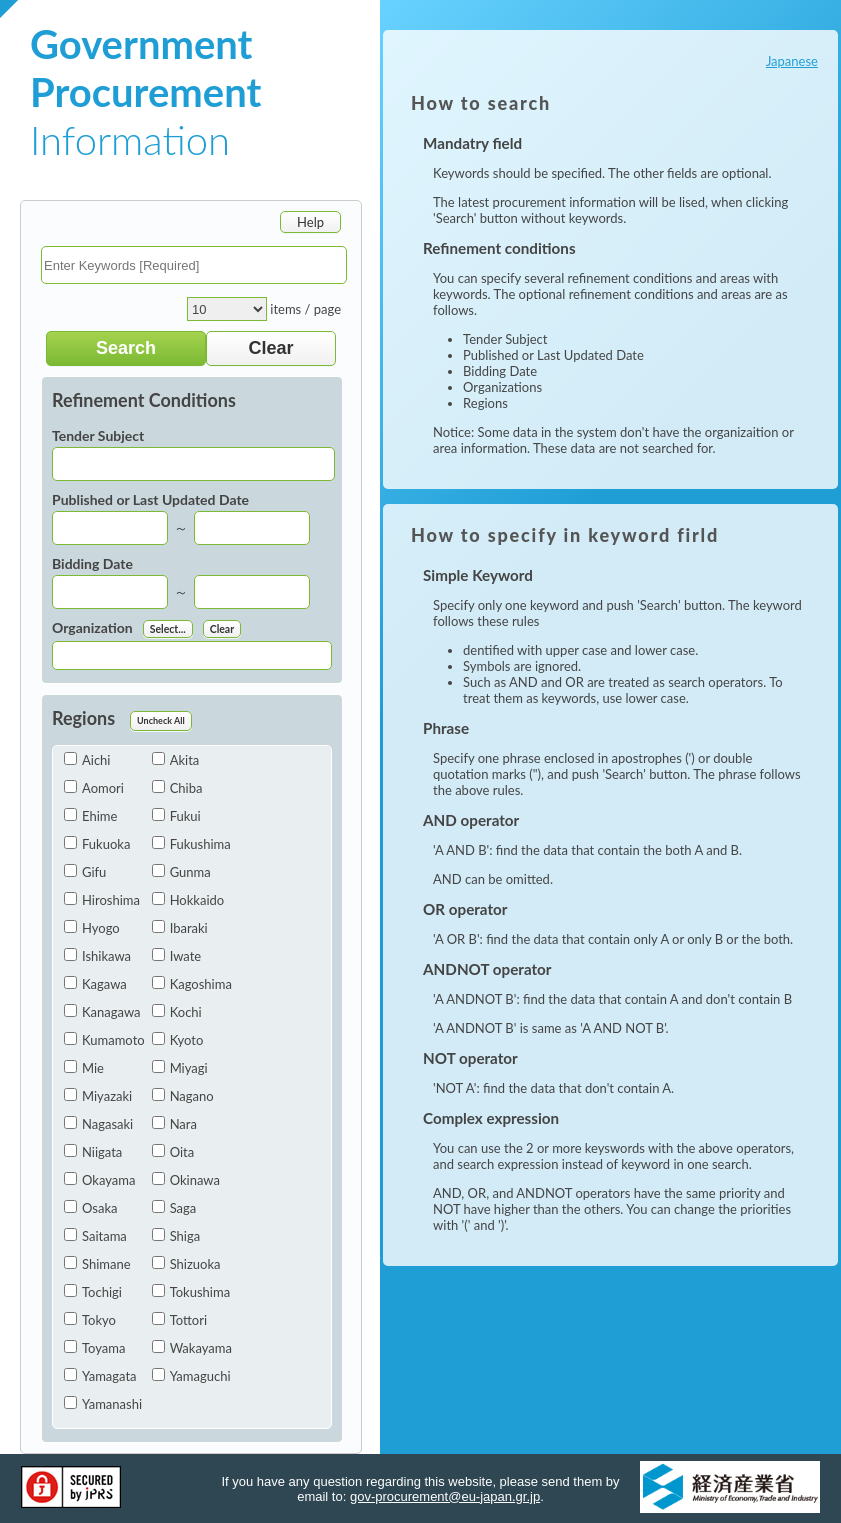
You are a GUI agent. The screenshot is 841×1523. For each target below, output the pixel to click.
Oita (173, 1152)
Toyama (94, 1348)
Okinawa (186, 1180)
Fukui (176, 816)
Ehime (90, 816)
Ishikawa (97, 956)
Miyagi (180, 1068)
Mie (84, 1068)
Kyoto (178, 1040)
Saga (174, 1208)
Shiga (176, 1236)
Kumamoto (104, 1040)
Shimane (97, 1264)
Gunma (181, 872)
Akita (176, 760)
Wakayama (192, 1348)
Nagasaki (98, 1124)
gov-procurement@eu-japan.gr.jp (445, 1496)
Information (145, 92)
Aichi (87, 760)
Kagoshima (192, 984)
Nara (174, 1124)
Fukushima (191, 844)
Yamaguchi (191, 1376)
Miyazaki (98, 1096)
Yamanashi (103, 1404)
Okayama (99, 1180)
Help (310, 222)
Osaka (90, 1208)
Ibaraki (180, 928)
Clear (222, 629)
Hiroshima (102, 900)
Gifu (85, 872)
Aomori (94, 788)
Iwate (177, 956)
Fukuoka (97, 844)
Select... (168, 629)
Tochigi (93, 1292)
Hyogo (92, 928)
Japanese (792, 61)
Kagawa (95, 984)
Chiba (177, 788)
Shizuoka (186, 1264)
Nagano (183, 1096)
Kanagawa (102, 1012)
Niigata (93, 1152)
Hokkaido (188, 900)
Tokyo (90, 1320)
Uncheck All (161, 720)
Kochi (177, 1012)
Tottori (179, 1320)
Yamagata (100, 1376)
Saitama (95, 1236)
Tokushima (191, 1292)
